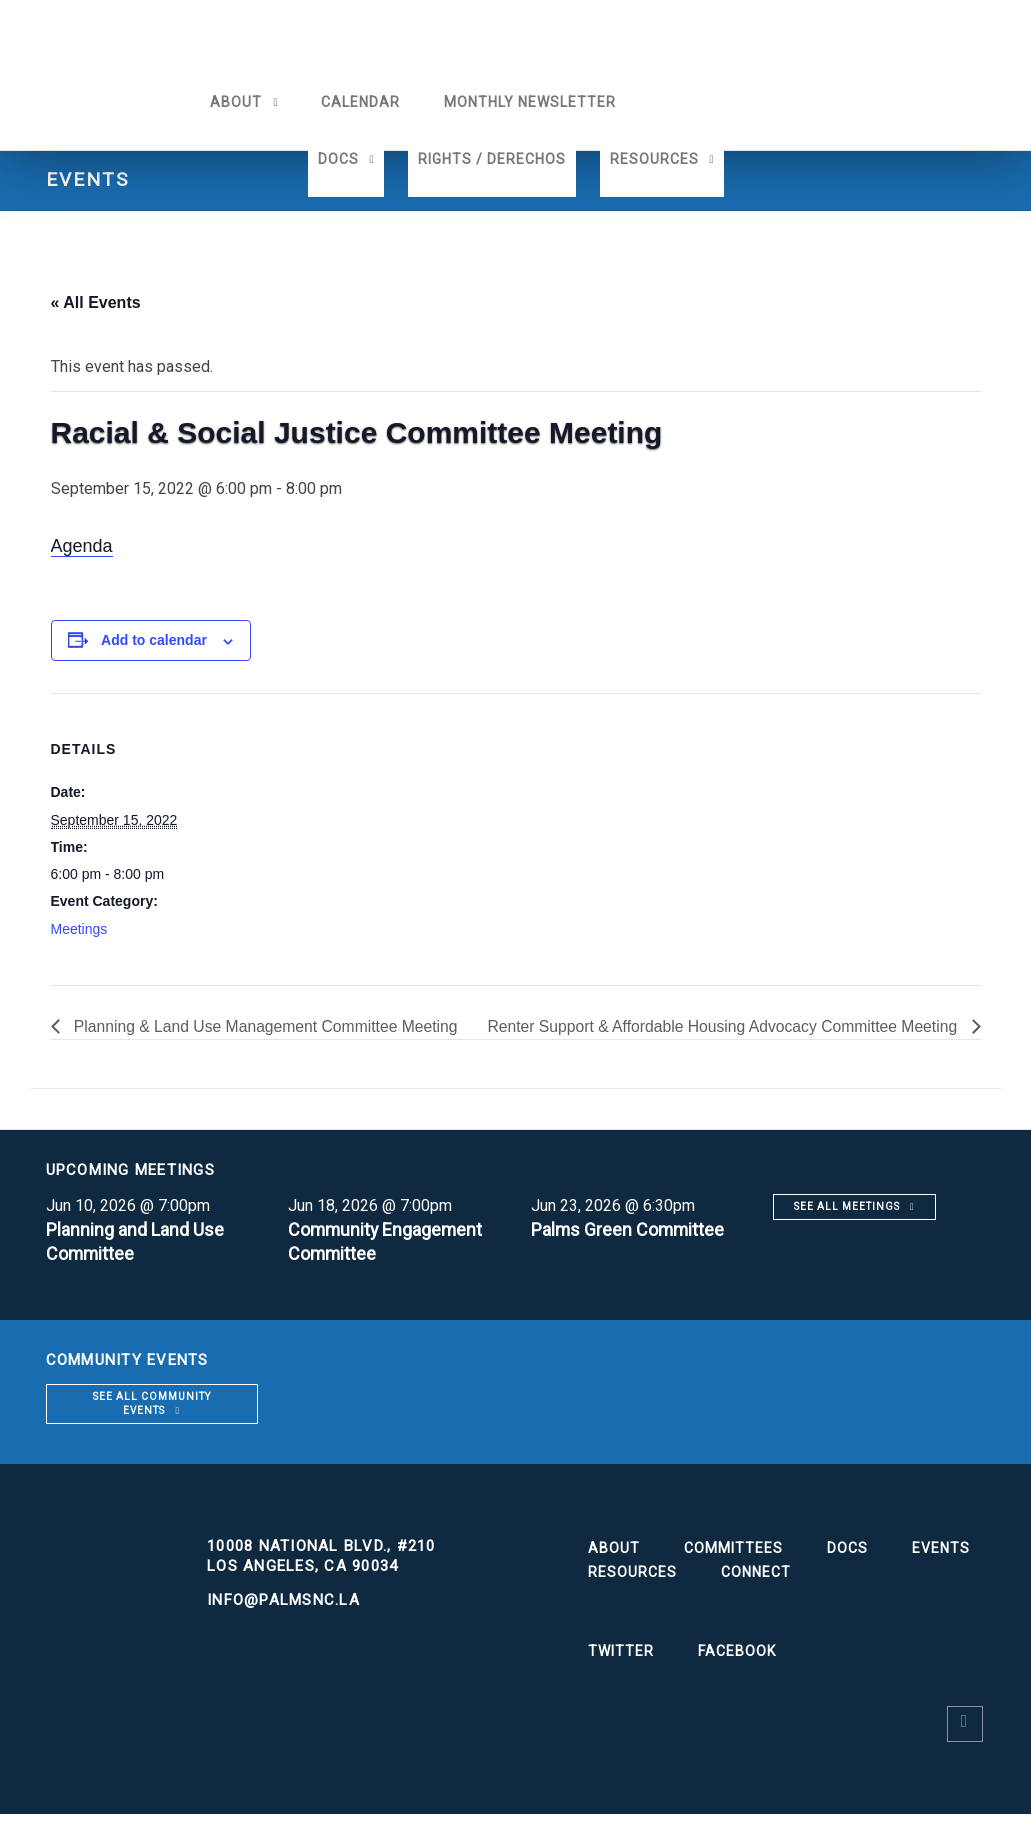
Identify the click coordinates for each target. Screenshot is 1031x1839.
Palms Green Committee (629, 1254)
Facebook (737, 1676)
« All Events (96, 302)
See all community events (152, 1428)
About (232, 102)
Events (941, 1573)
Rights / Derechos (492, 159)
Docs (338, 159)
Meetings (79, 929)
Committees (733, 1573)
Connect (756, 1597)
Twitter (621, 1676)
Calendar (356, 102)
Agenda (82, 546)
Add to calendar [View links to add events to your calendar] (154, 640)
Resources (654, 159)
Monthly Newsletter (526, 102)
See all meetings (847, 1231)
